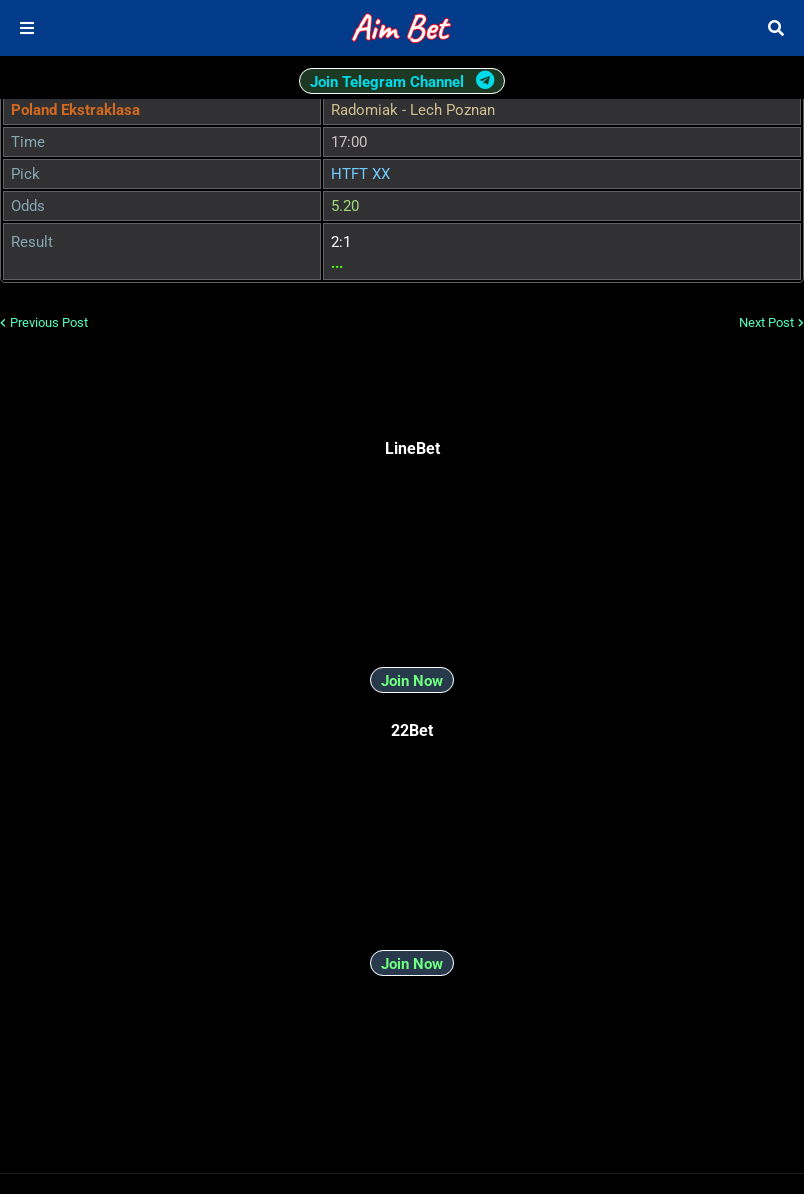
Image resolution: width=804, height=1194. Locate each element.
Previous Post (49, 322)
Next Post (766, 322)
